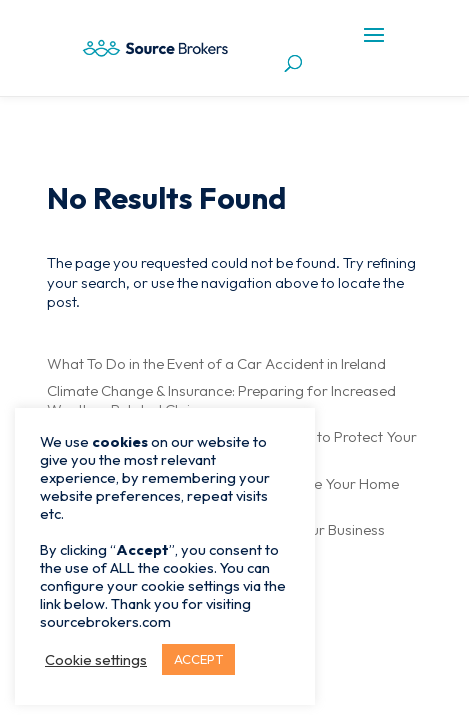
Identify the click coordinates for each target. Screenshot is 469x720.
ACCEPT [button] (198, 659)
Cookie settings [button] (96, 660)
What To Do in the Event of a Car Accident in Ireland (216, 363)
